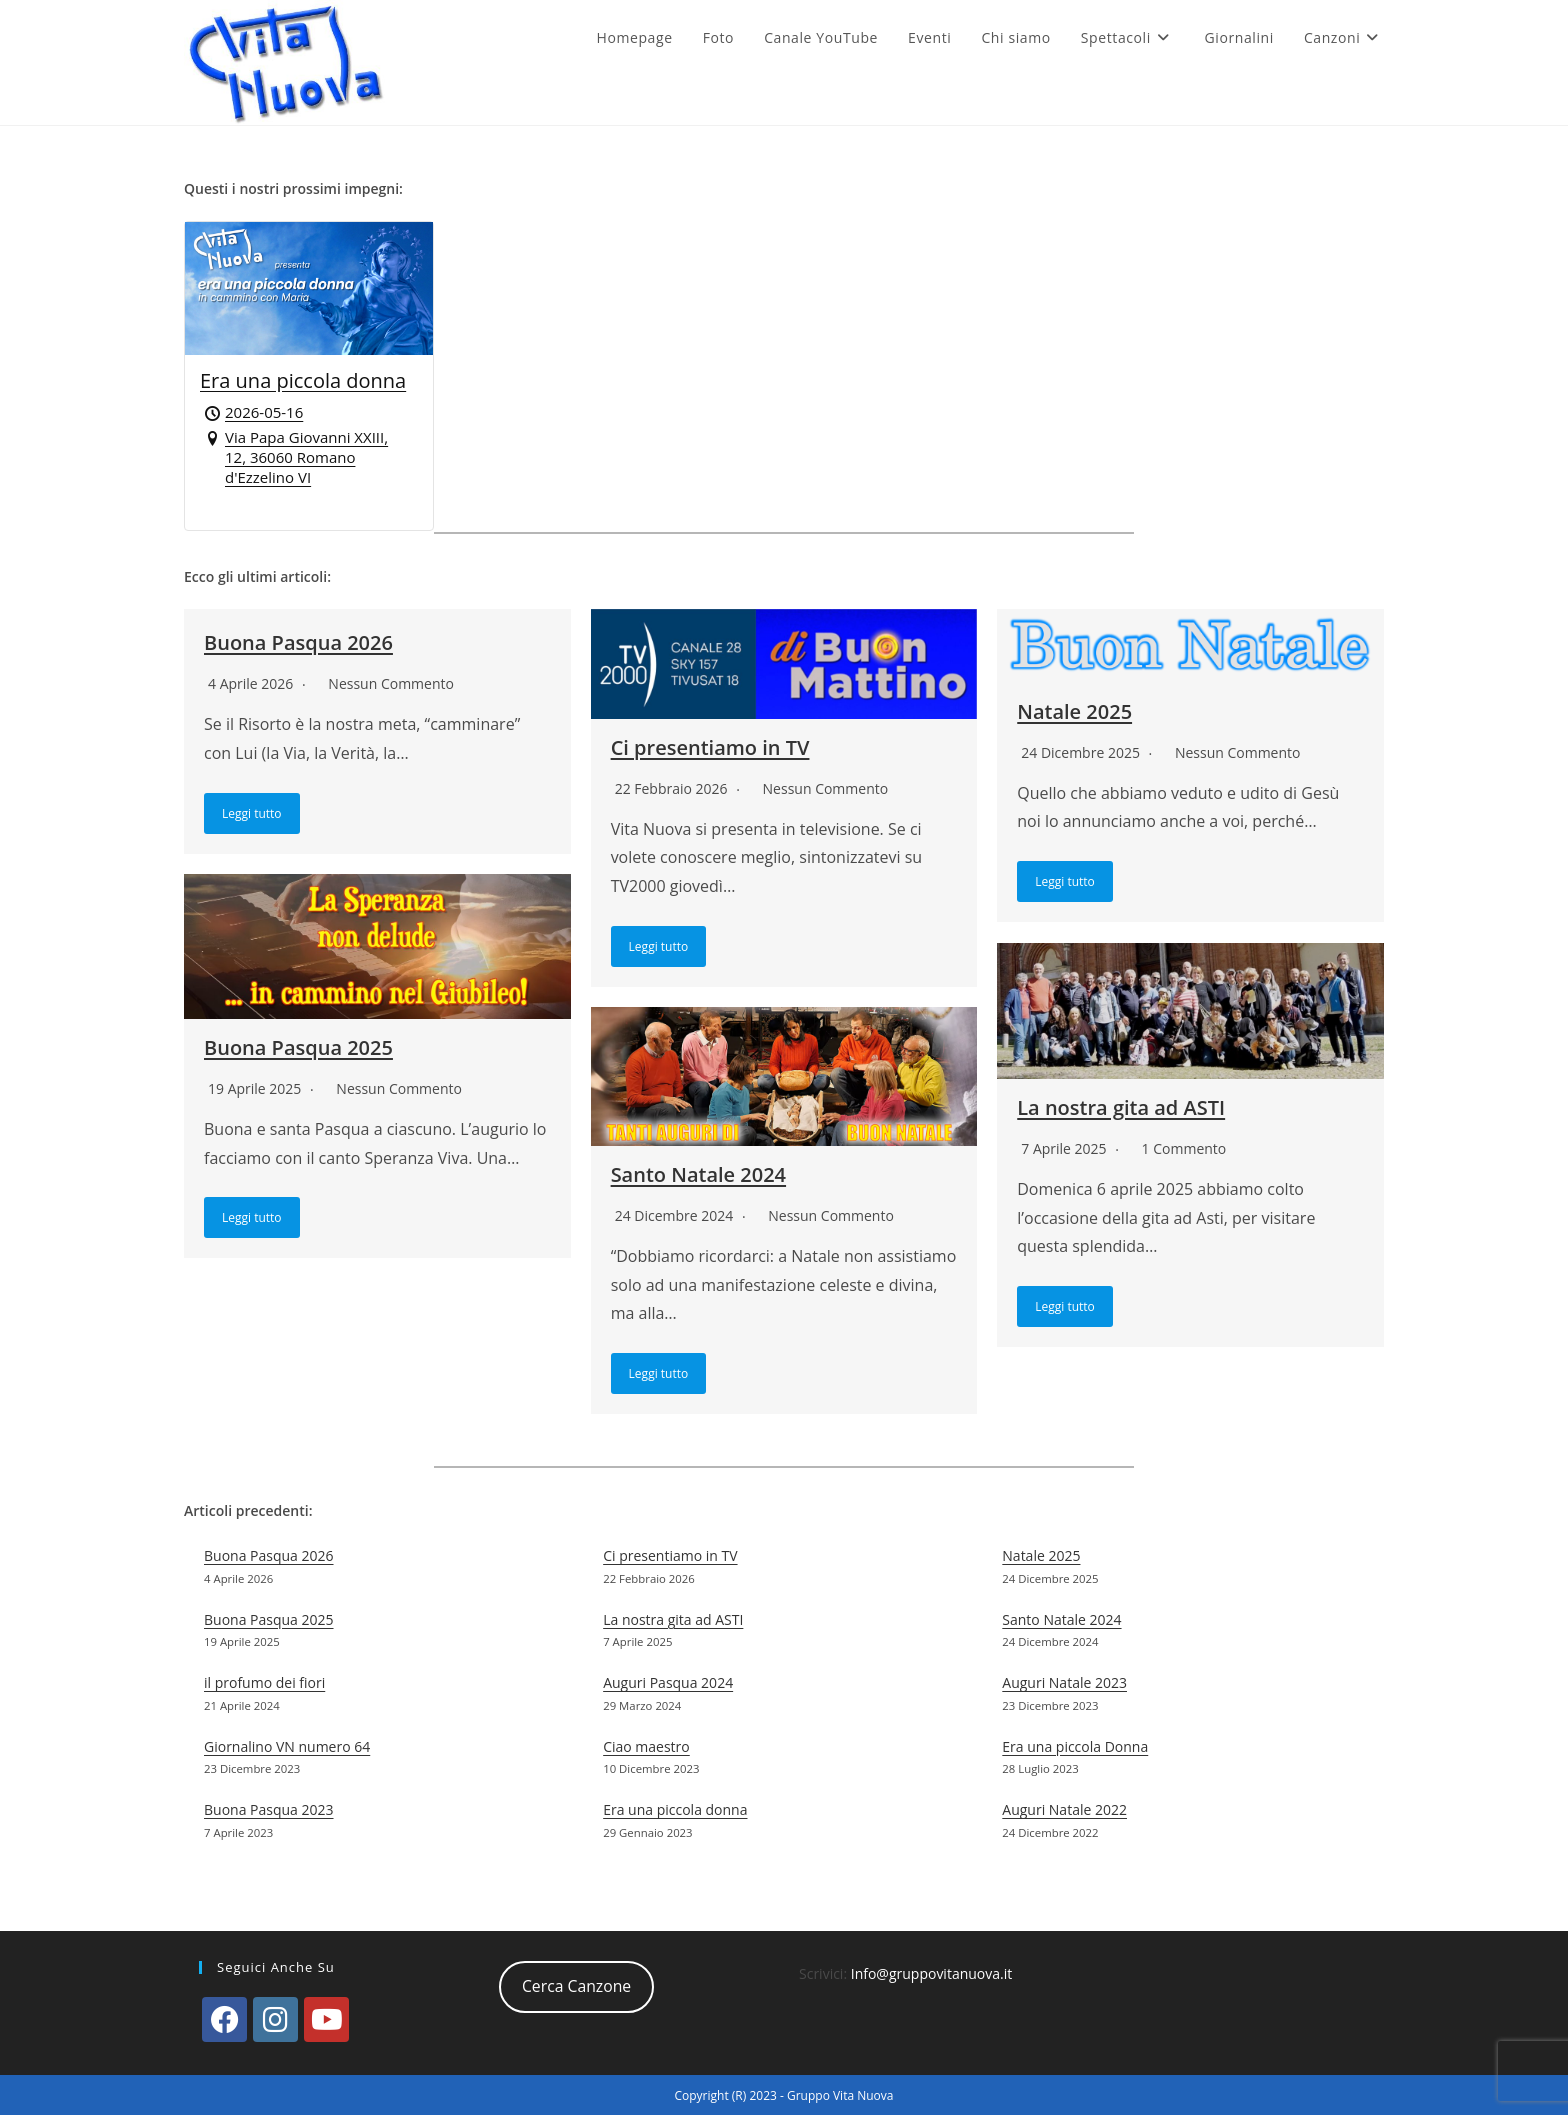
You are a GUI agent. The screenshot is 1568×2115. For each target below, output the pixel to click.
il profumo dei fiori (264, 1681)
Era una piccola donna (675, 1808)
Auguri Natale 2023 (1064, 1681)
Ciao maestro (646, 1745)
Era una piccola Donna (1075, 1745)
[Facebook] (224, 2017)
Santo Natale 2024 (698, 1174)
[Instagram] (275, 2017)
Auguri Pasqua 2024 (668, 1681)
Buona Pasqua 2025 (298, 1047)
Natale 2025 (1074, 711)
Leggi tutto (252, 813)
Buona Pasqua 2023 (269, 1808)
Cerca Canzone (576, 1985)
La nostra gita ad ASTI (1121, 1107)
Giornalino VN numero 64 (287, 1745)
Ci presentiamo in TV (710, 747)
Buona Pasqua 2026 (298, 642)
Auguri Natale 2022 (1064, 1808)
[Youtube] (326, 2017)
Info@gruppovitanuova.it (932, 1971)
